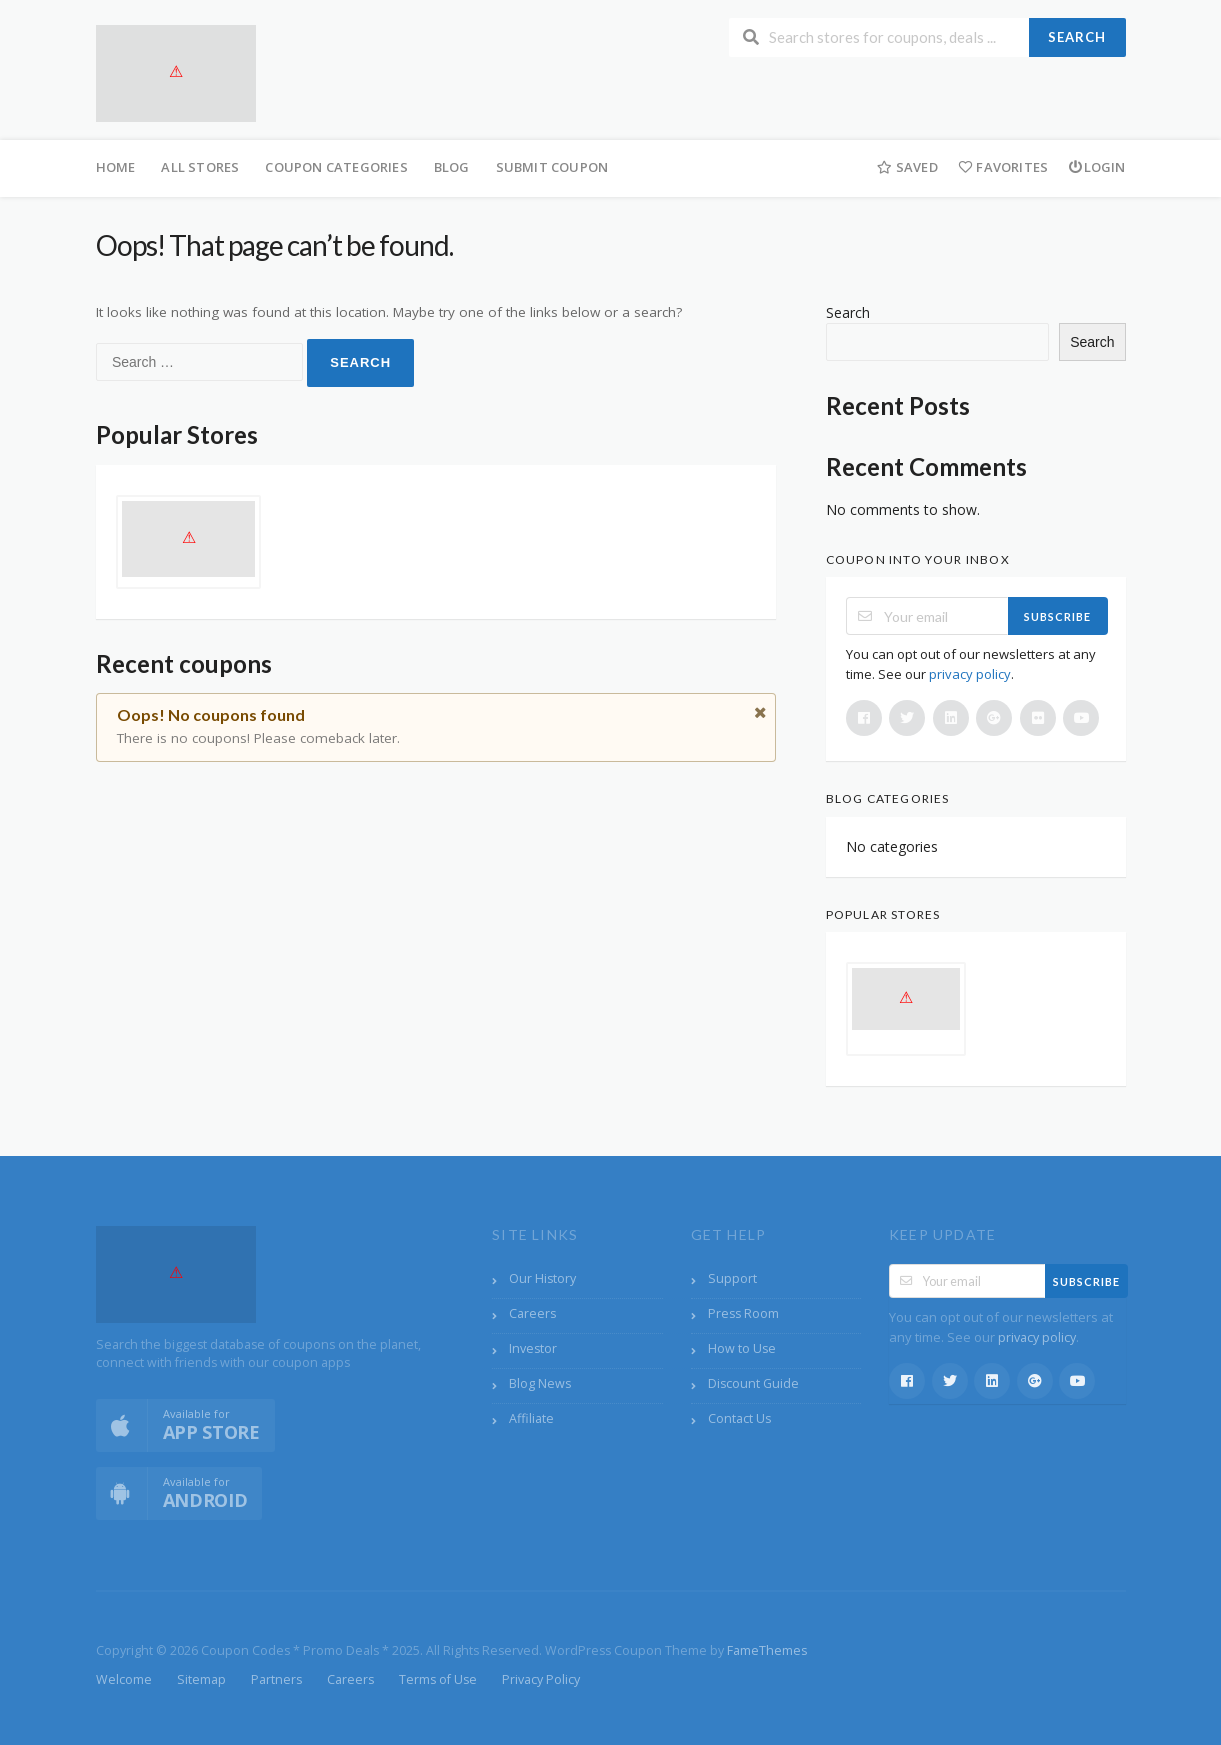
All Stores (200, 167)
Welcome (124, 1679)
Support (732, 1278)
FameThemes (767, 1650)
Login (1096, 167)
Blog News (540, 1383)
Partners (276, 1679)
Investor (533, 1348)
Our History (542, 1278)
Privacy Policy (541, 1679)
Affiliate (531, 1418)
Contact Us (739, 1418)
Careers (532, 1313)
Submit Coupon (552, 167)
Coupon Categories (336, 167)
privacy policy (970, 674)
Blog (452, 167)
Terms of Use (438, 1679)
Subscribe (1057, 616)
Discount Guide (753, 1383)
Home (116, 167)
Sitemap (201, 1679)
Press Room (743, 1313)
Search (1077, 37)
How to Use (742, 1348)
